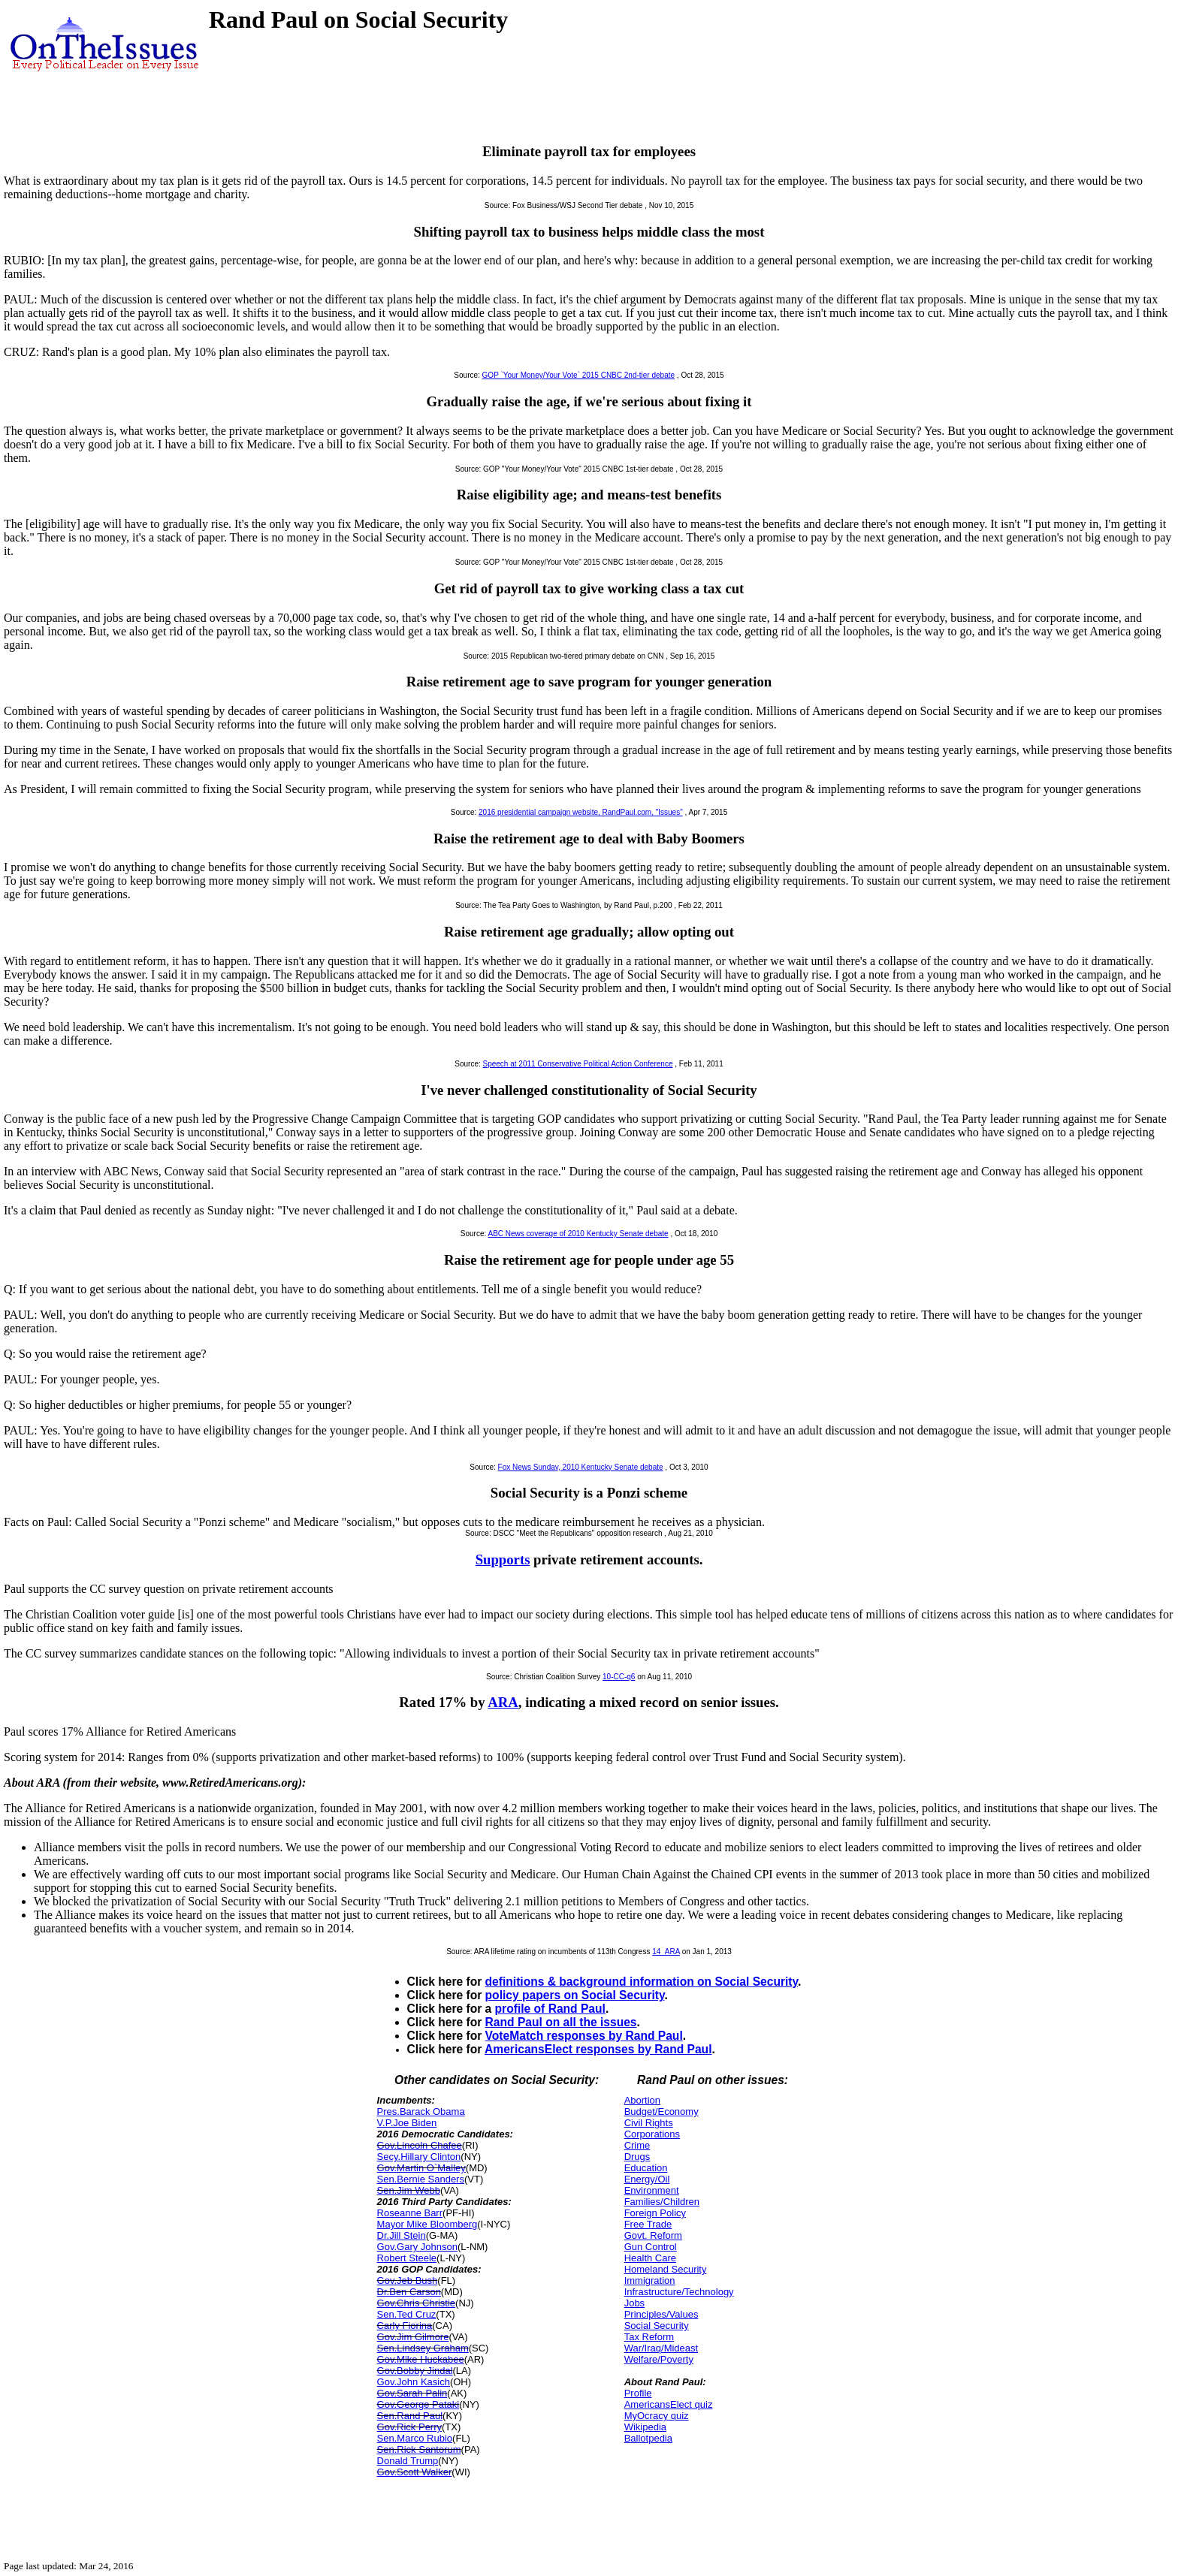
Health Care (650, 2258)
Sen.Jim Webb (408, 2190)
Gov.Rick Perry (409, 2427)
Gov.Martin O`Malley (421, 2167)
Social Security (656, 2325)
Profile (638, 2393)
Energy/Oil (647, 2179)
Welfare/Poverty (658, 2359)
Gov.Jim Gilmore (413, 2336)
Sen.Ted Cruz (406, 2314)
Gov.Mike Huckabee (420, 2359)
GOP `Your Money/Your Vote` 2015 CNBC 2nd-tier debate (578, 375)
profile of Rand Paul (550, 2008)
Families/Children (661, 2201)
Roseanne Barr (410, 2213)
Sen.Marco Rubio (414, 2438)
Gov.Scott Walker (414, 2472)
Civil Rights (648, 2122)
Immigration (649, 2280)
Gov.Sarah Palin (412, 2393)
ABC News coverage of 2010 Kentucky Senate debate (578, 1233)
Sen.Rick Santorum (419, 2449)
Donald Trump (408, 2460)
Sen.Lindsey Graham (423, 2348)
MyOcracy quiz (656, 2415)
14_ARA (666, 1951)
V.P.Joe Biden (407, 2122)
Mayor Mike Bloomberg (427, 2224)
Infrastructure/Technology (679, 2291)
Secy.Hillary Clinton (419, 2156)
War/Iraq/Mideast (661, 2348)
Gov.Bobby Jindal (415, 2370)
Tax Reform (649, 2336)
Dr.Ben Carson (409, 2291)
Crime (637, 2145)
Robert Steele (407, 2258)
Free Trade (648, 2224)
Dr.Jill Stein (401, 2235)
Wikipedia (645, 2427)
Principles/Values (661, 2314)
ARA (503, 1702)
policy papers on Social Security (575, 1995)
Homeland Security (665, 2269)
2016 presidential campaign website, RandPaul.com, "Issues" (581, 812)
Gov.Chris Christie (416, 2303)
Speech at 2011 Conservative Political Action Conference (578, 1064)
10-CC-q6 (619, 1677)
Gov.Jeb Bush (407, 2280)
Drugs (637, 2156)
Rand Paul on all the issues (561, 2022)
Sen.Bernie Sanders (420, 2179)
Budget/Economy (661, 2111)
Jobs (634, 2303)
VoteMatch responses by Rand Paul (584, 2035)
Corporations (652, 2134)
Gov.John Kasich (413, 2381)
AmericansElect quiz (668, 2404)
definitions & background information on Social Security (641, 1981)
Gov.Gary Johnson (417, 2246)
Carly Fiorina (405, 2325)
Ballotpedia (648, 2438)
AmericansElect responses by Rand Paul (598, 2049)
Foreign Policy (655, 2213)
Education (646, 2167)
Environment (651, 2190)
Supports (503, 1559)
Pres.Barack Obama (421, 2111)
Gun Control (650, 2246)
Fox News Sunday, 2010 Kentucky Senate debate (580, 1467)
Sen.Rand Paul (410, 2415)
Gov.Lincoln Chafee (419, 2145)
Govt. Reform (653, 2235)
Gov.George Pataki (418, 2404)
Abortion (642, 2100)
